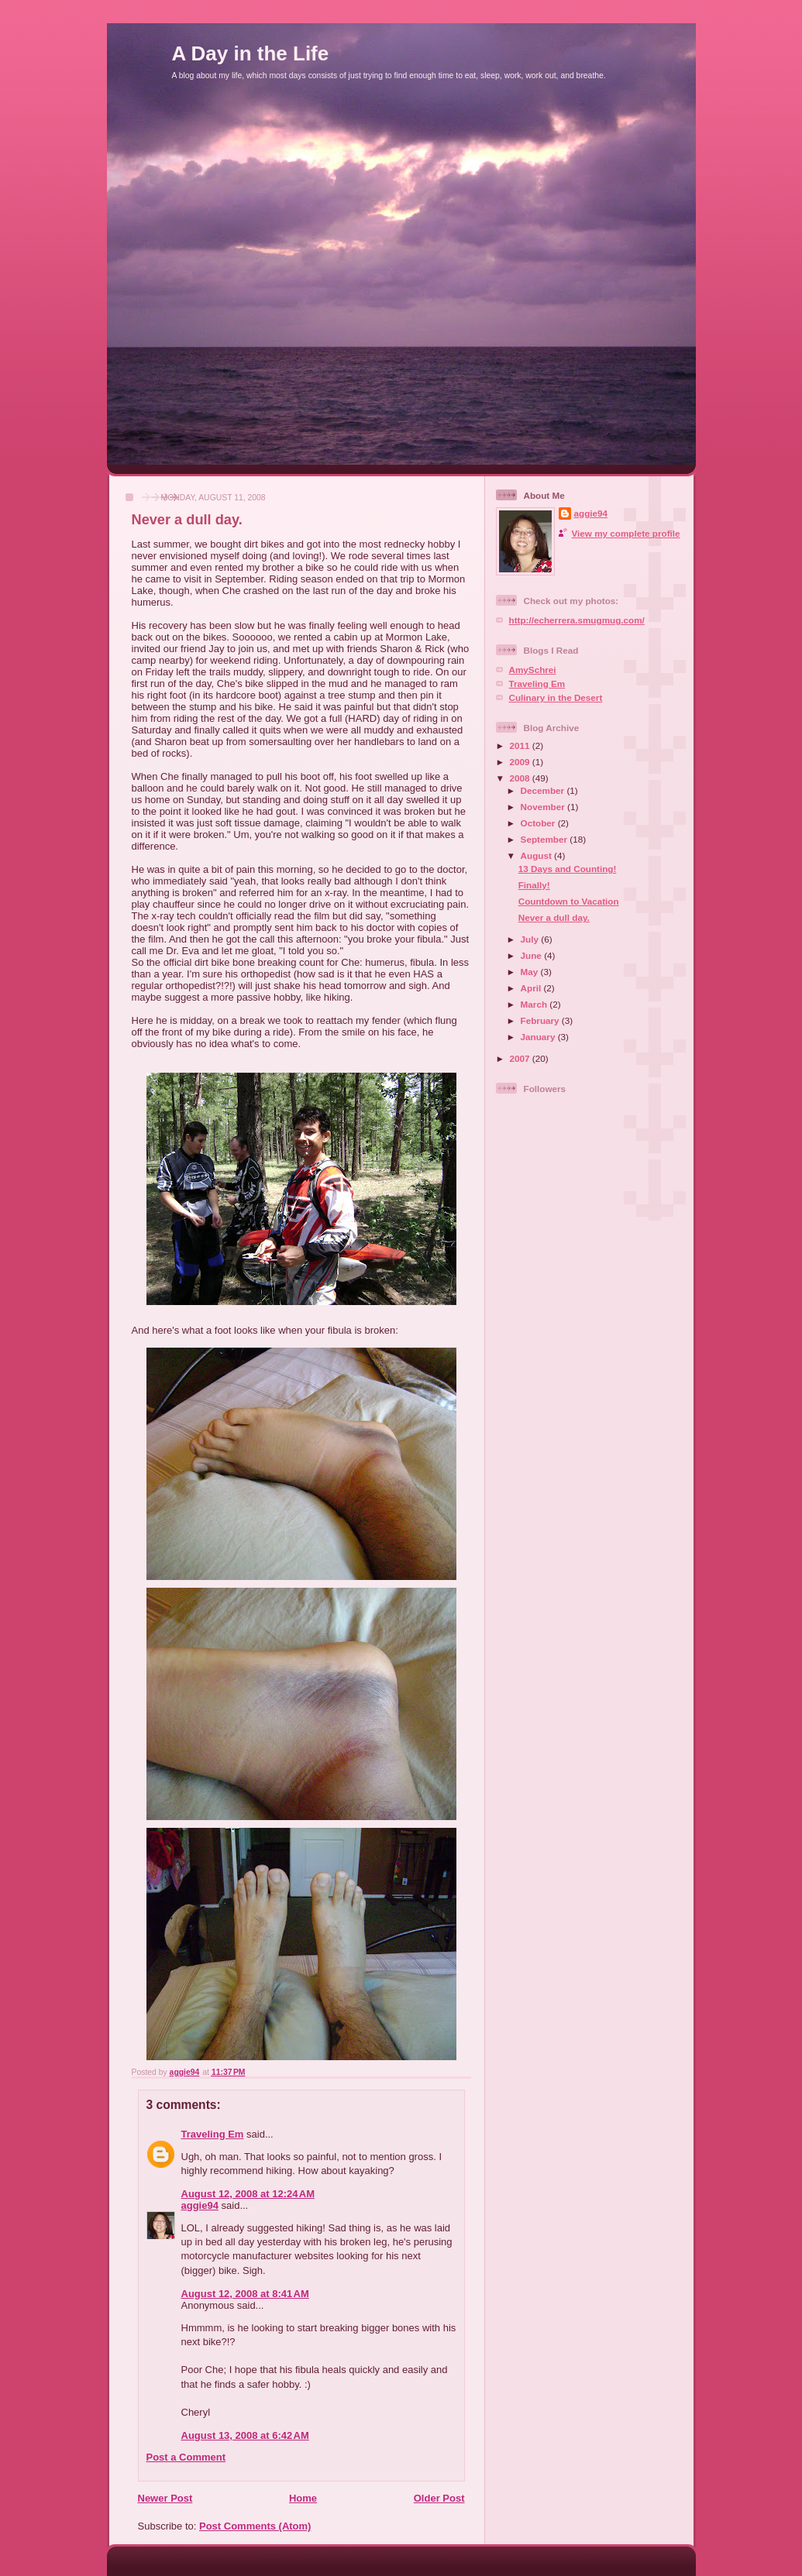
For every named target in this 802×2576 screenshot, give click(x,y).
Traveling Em (212, 2134)
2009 (521, 762)
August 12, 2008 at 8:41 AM (245, 2294)
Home (303, 2498)
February (541, 1020)
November (544, 807)
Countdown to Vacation (568, 901)
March (535, 1004)
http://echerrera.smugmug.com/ (577, 620)
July (531, 939)
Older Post (439, 2498)
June (533, 955)
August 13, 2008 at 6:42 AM (245, 2435)
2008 (521, 778)
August (538, 855)
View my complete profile (626, 533)
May (531, 972)
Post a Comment (186, 2457)
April (532, 988)
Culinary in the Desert (556, 697)
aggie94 (200, 2205)
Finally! (534, 885)
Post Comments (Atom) (255, 2526)
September (545, 839)
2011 (521, 745)
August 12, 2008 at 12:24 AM (248, 2194)
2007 (521, 1058)
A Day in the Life (250, 53)
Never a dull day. (554, 917)
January (539, 1037)
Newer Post (165, 2498)
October (539, 823)
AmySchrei (532, 670)
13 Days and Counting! (567, 869)
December (544, 790)
